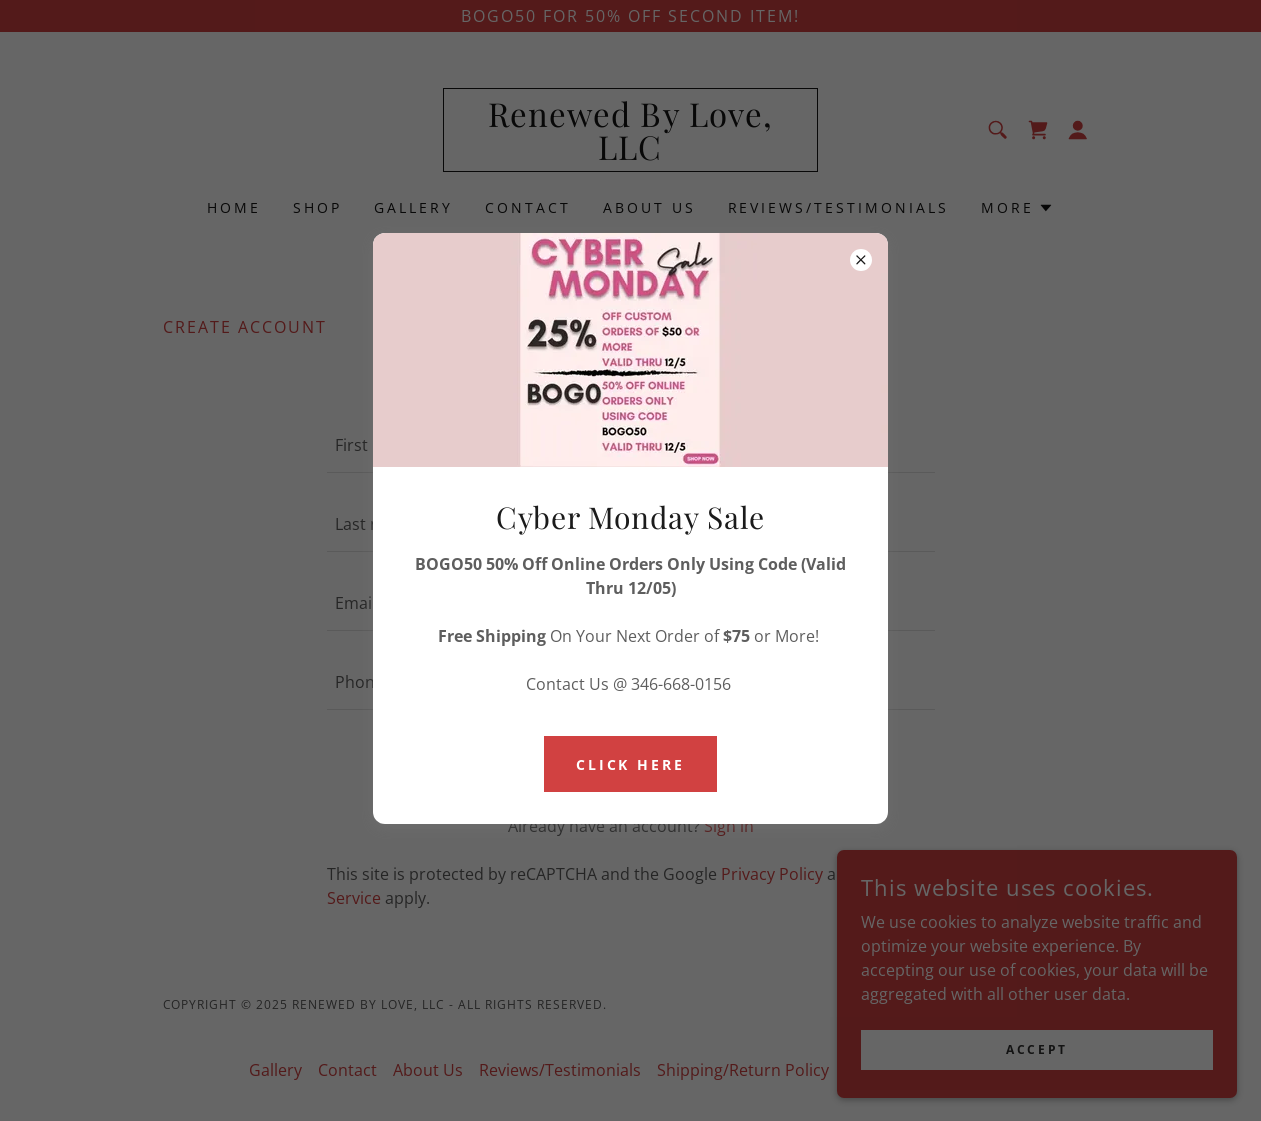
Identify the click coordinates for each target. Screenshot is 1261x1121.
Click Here (631, 764)
